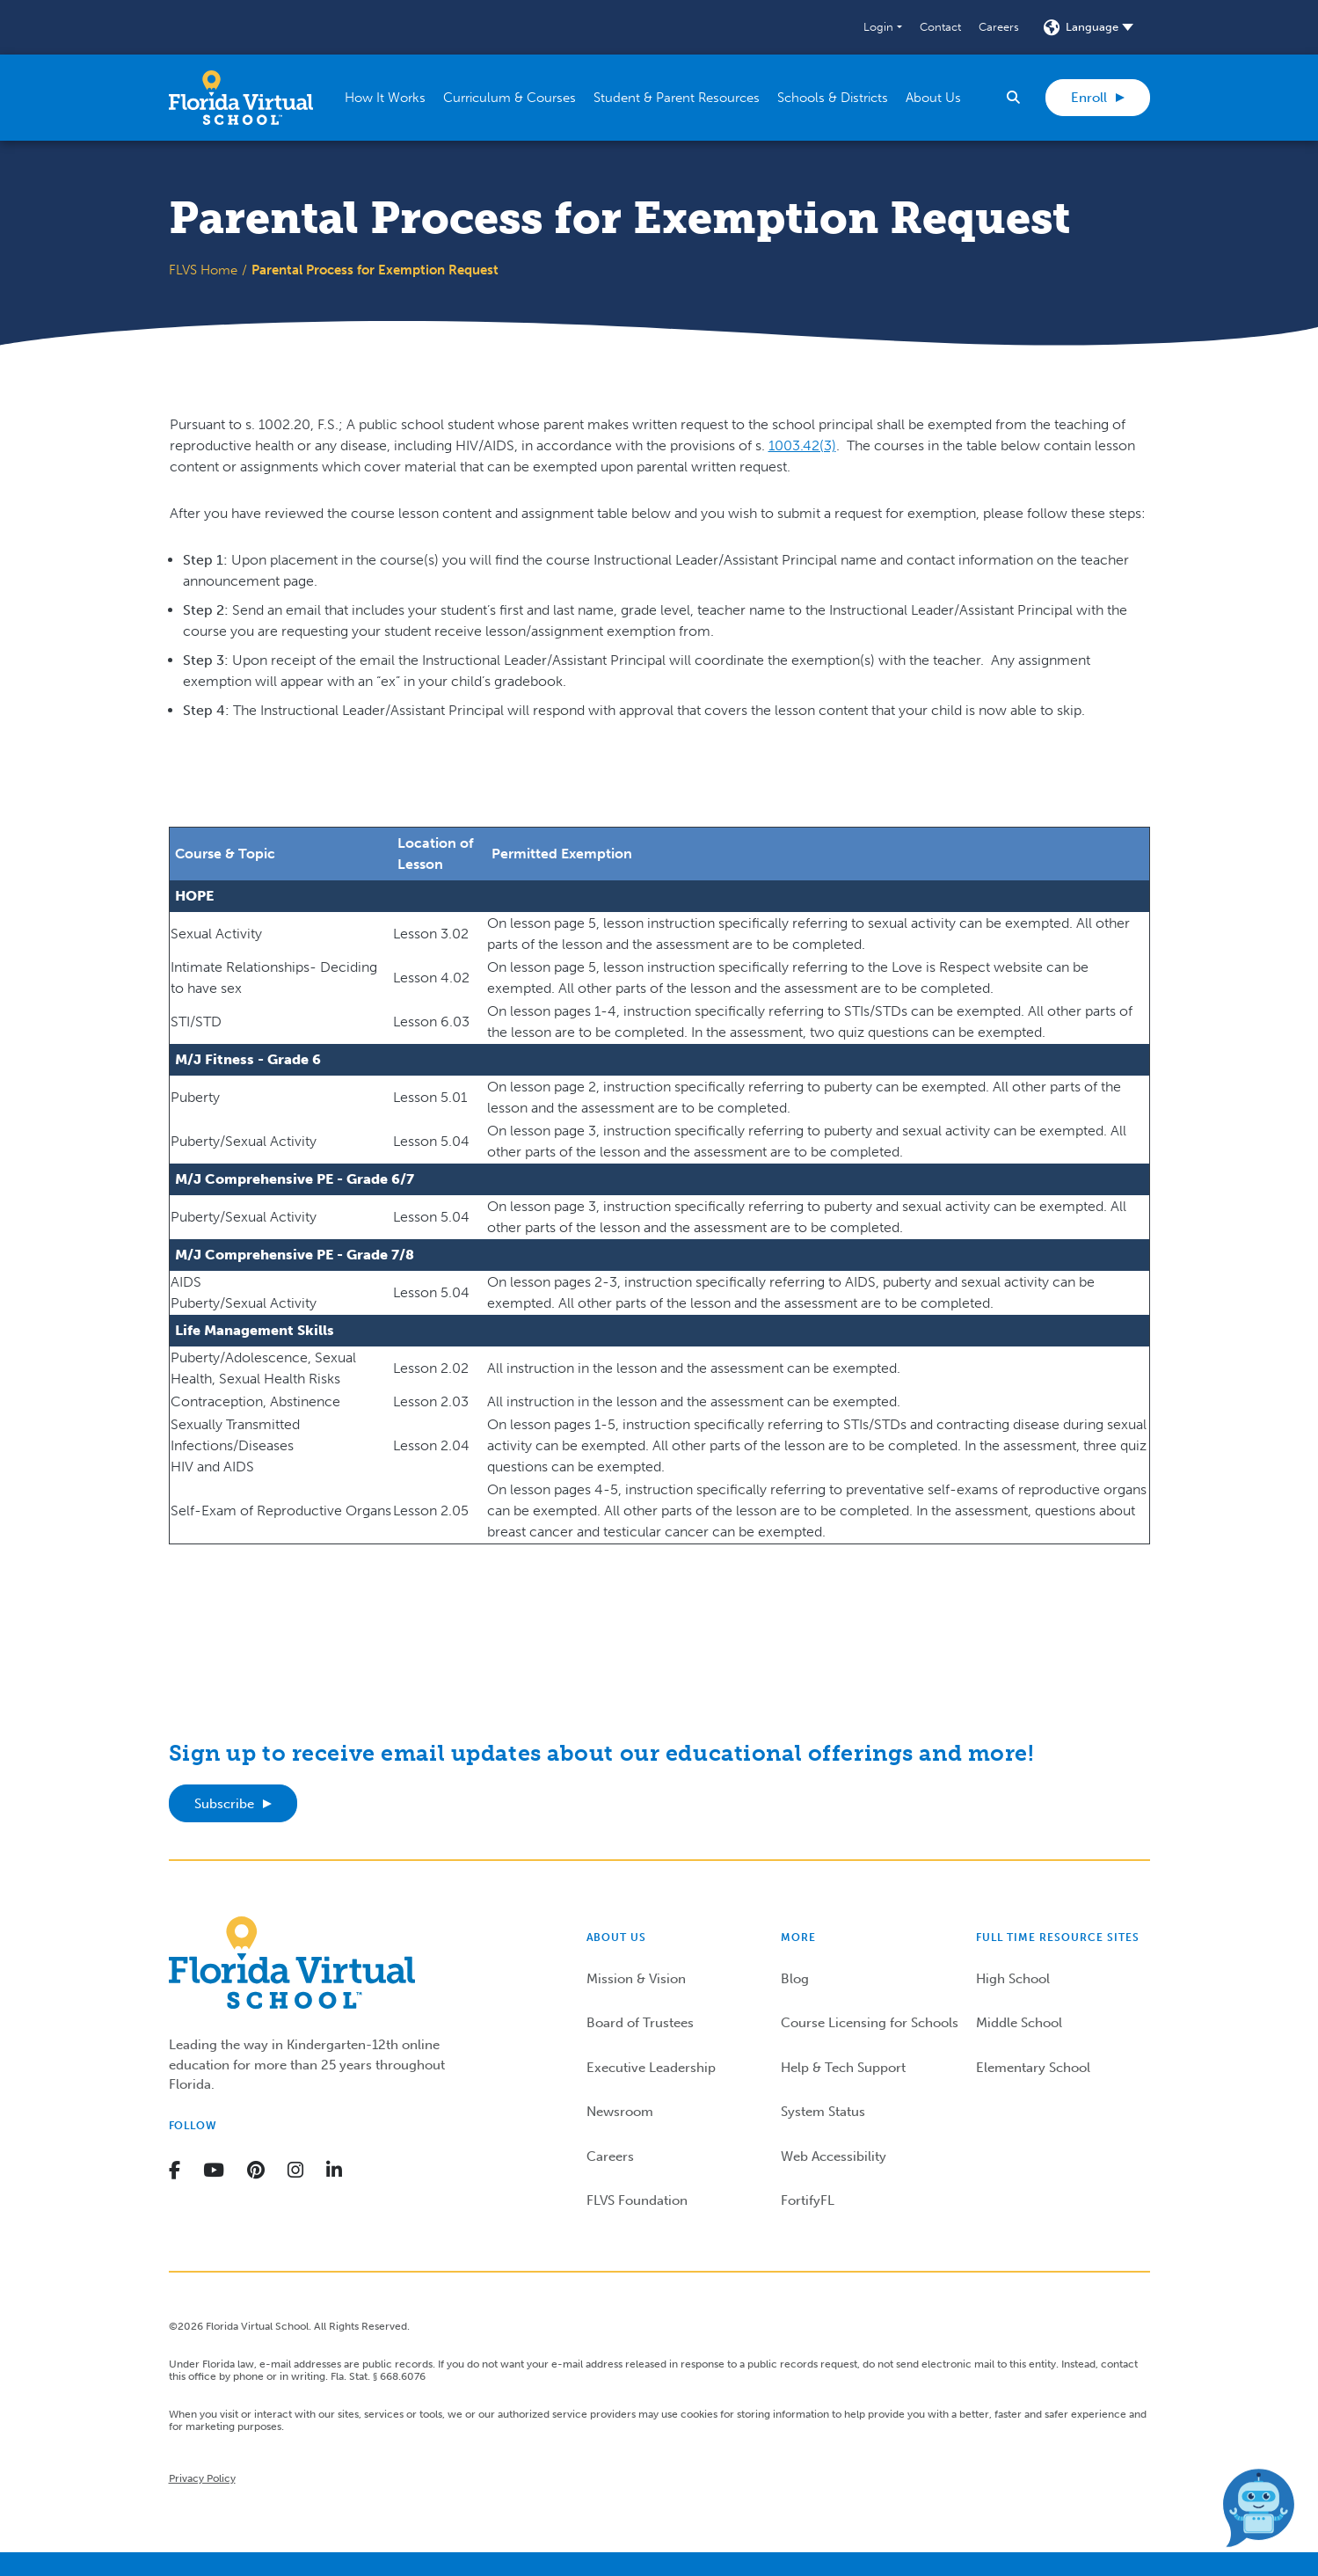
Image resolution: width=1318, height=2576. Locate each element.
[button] (882, 27)
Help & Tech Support (843, 2068)
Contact (940, 26)
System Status (823, 2112)
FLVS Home (203, 270)
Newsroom (619, 2112)
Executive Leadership (651, 2068)
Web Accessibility (833, 2156)
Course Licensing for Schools (869, 2023)
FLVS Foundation (637, 2200)
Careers (999, 26)
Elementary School (1033, 2068)
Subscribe (224, 1804)
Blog (795, 1979)
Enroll (1089, 98)
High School (1013, 1979)
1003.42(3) (802, 445)
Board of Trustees (640, 2023)
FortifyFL (807, 2200)
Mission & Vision (636, 1979)
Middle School (1019, 2023)
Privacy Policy (202, 2478)
